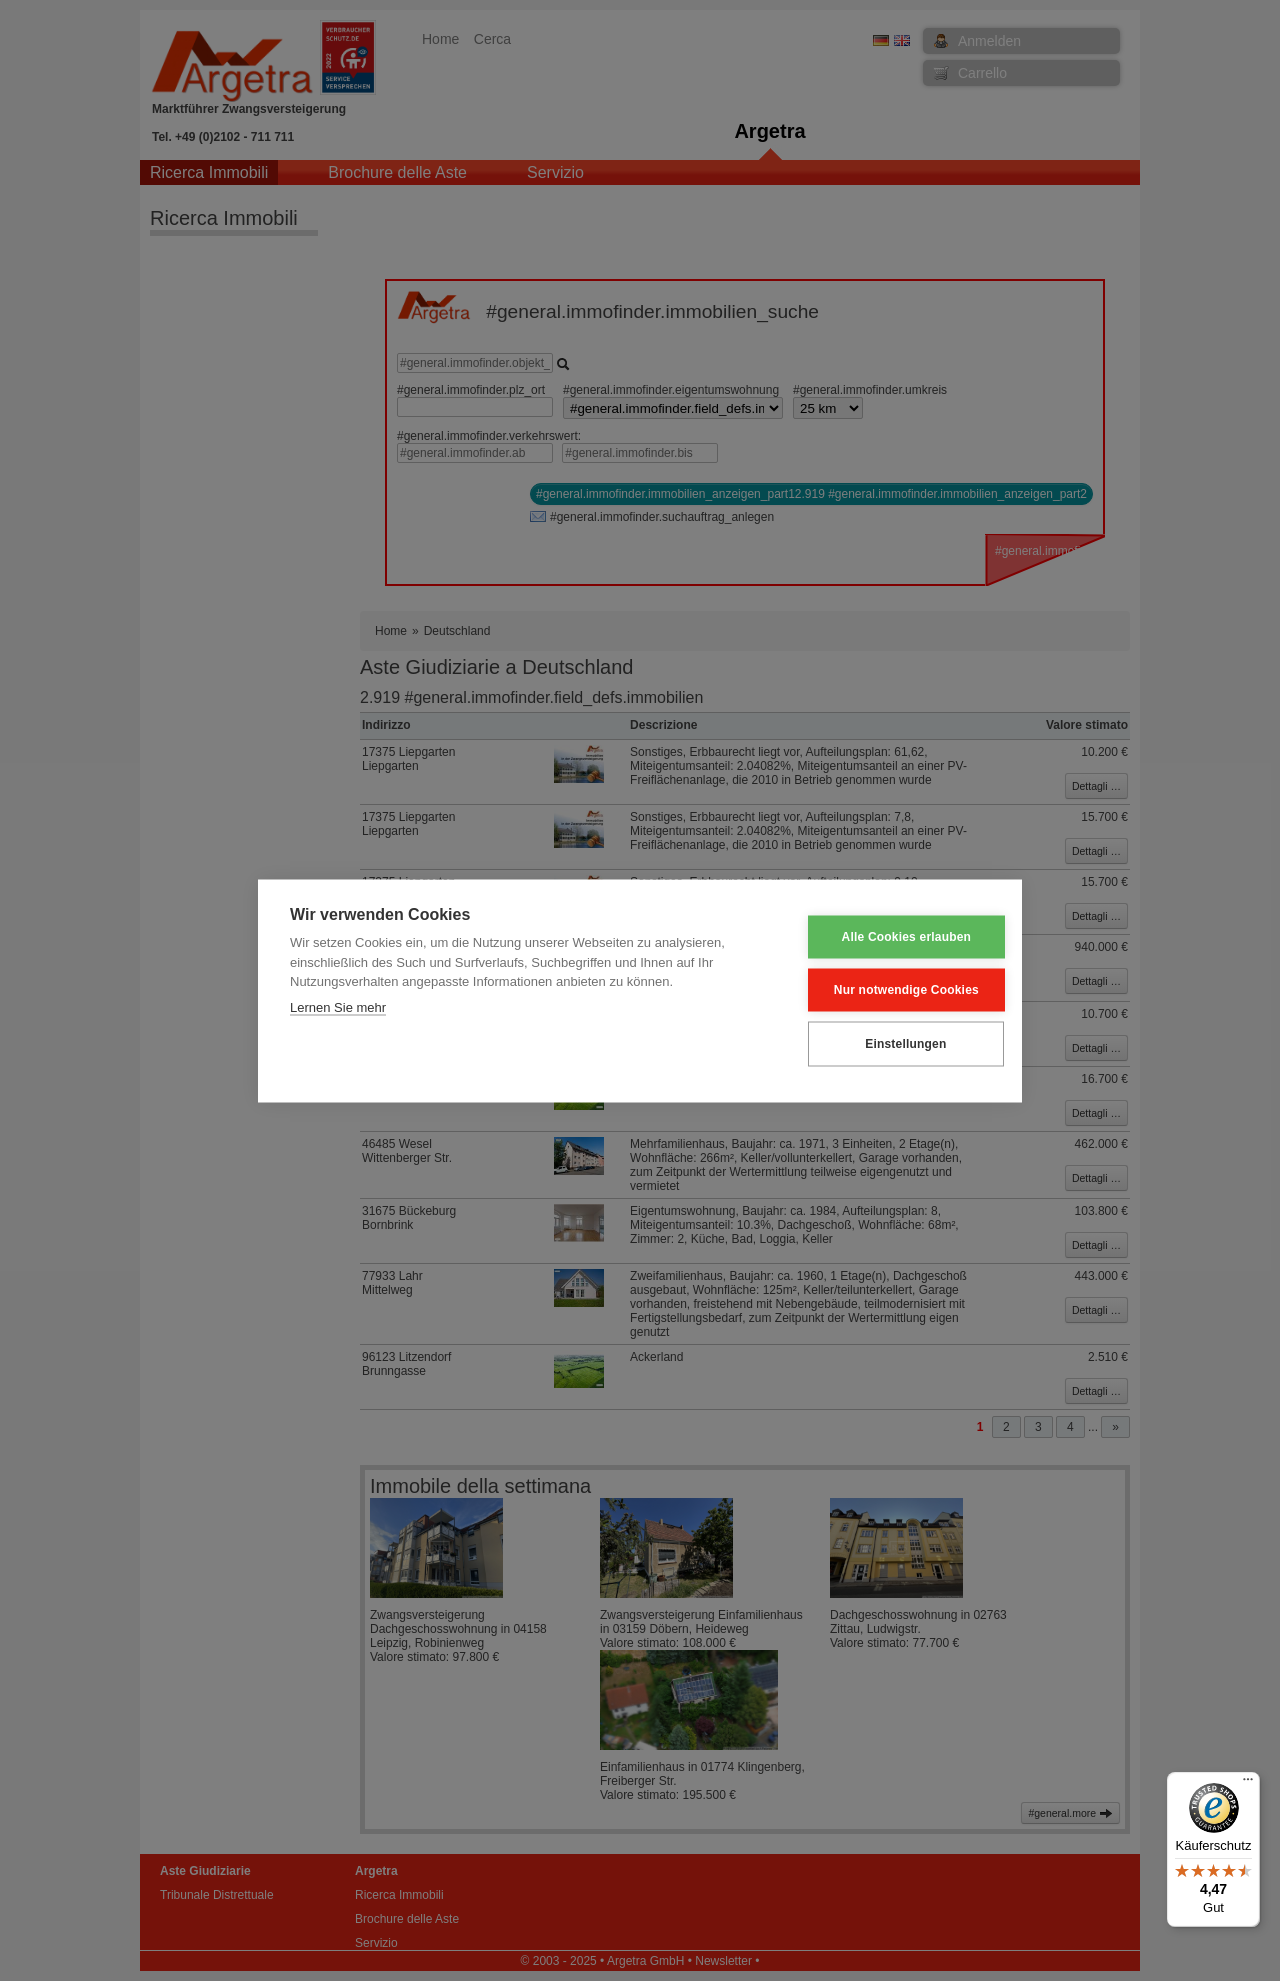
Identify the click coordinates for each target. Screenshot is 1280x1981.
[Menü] (1248, 1784)
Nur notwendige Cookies (891, 990)
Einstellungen (890, 1044)
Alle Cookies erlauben (892, 937)
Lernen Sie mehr (338, 1006)
